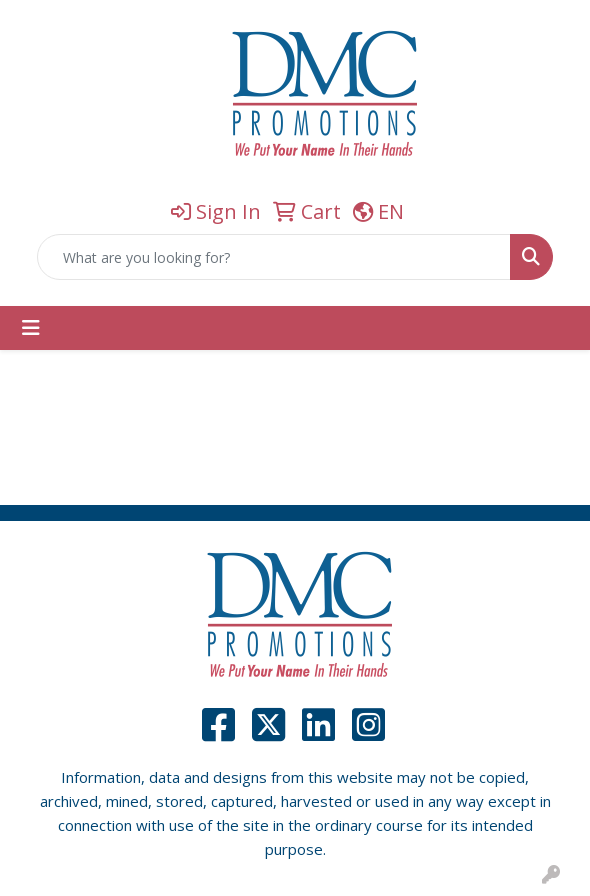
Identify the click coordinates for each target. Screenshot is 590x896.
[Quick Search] (274, 257)
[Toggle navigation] (31, 328)
